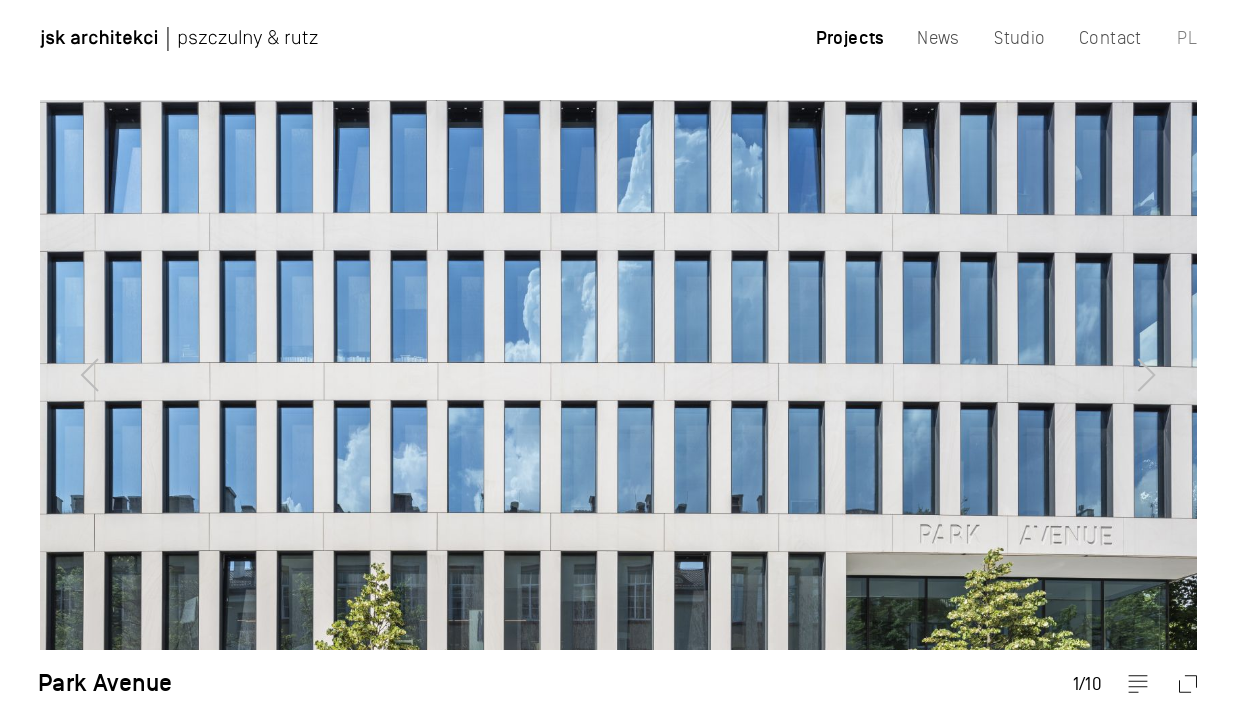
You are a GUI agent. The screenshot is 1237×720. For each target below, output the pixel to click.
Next (1182, 360)
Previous (55, 360)
